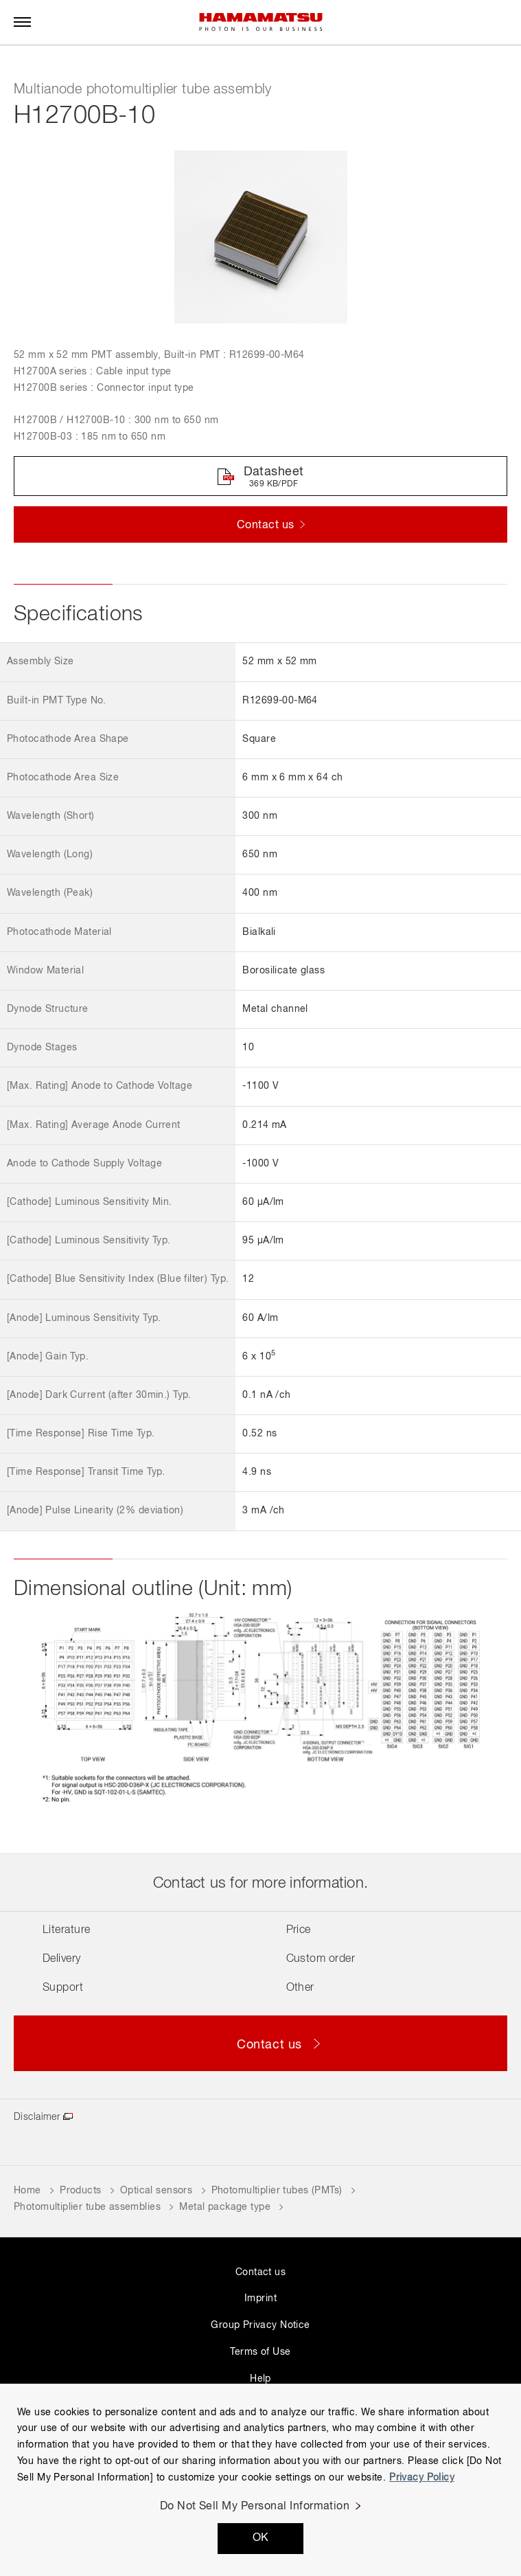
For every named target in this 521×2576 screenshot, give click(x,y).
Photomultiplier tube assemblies (87, 2207)
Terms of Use (260, 2352)
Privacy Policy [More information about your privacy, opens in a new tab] (421, 2478)
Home (27, 2190)
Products (80, 2190)
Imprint (260, 2298)
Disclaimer (37, 2117)
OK (261, 2538)
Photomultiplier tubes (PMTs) (277, 2190)
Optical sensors (156, 2190)
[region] (260, 2480)
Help (260, 2379)
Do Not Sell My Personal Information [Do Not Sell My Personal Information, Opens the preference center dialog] (255, 2506)
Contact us (260, 2272)
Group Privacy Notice (260, 2325)
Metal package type (224, 2207)
